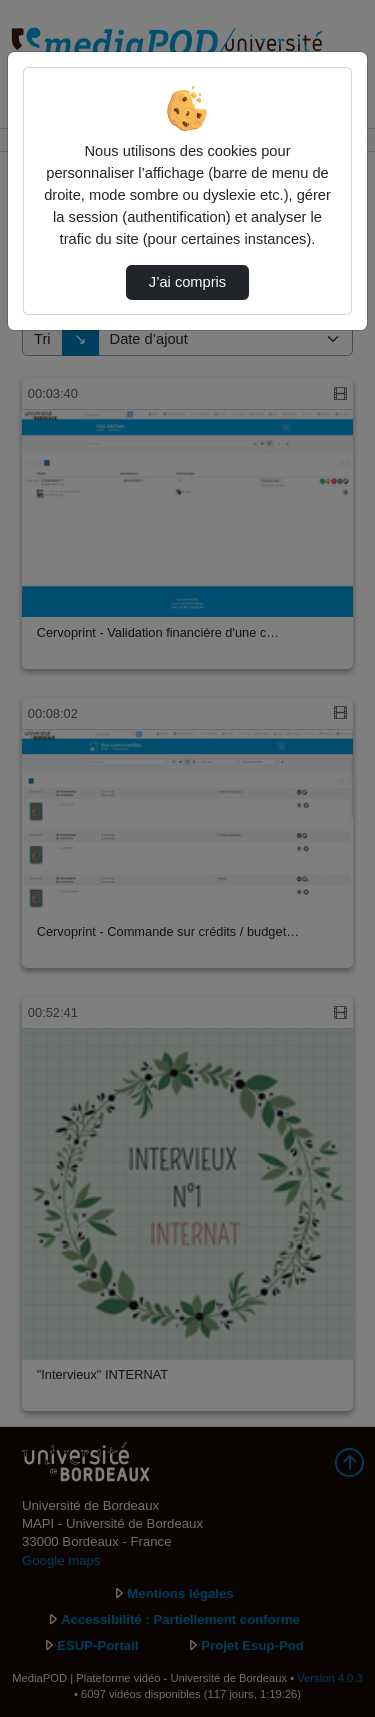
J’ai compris (187, 282)
